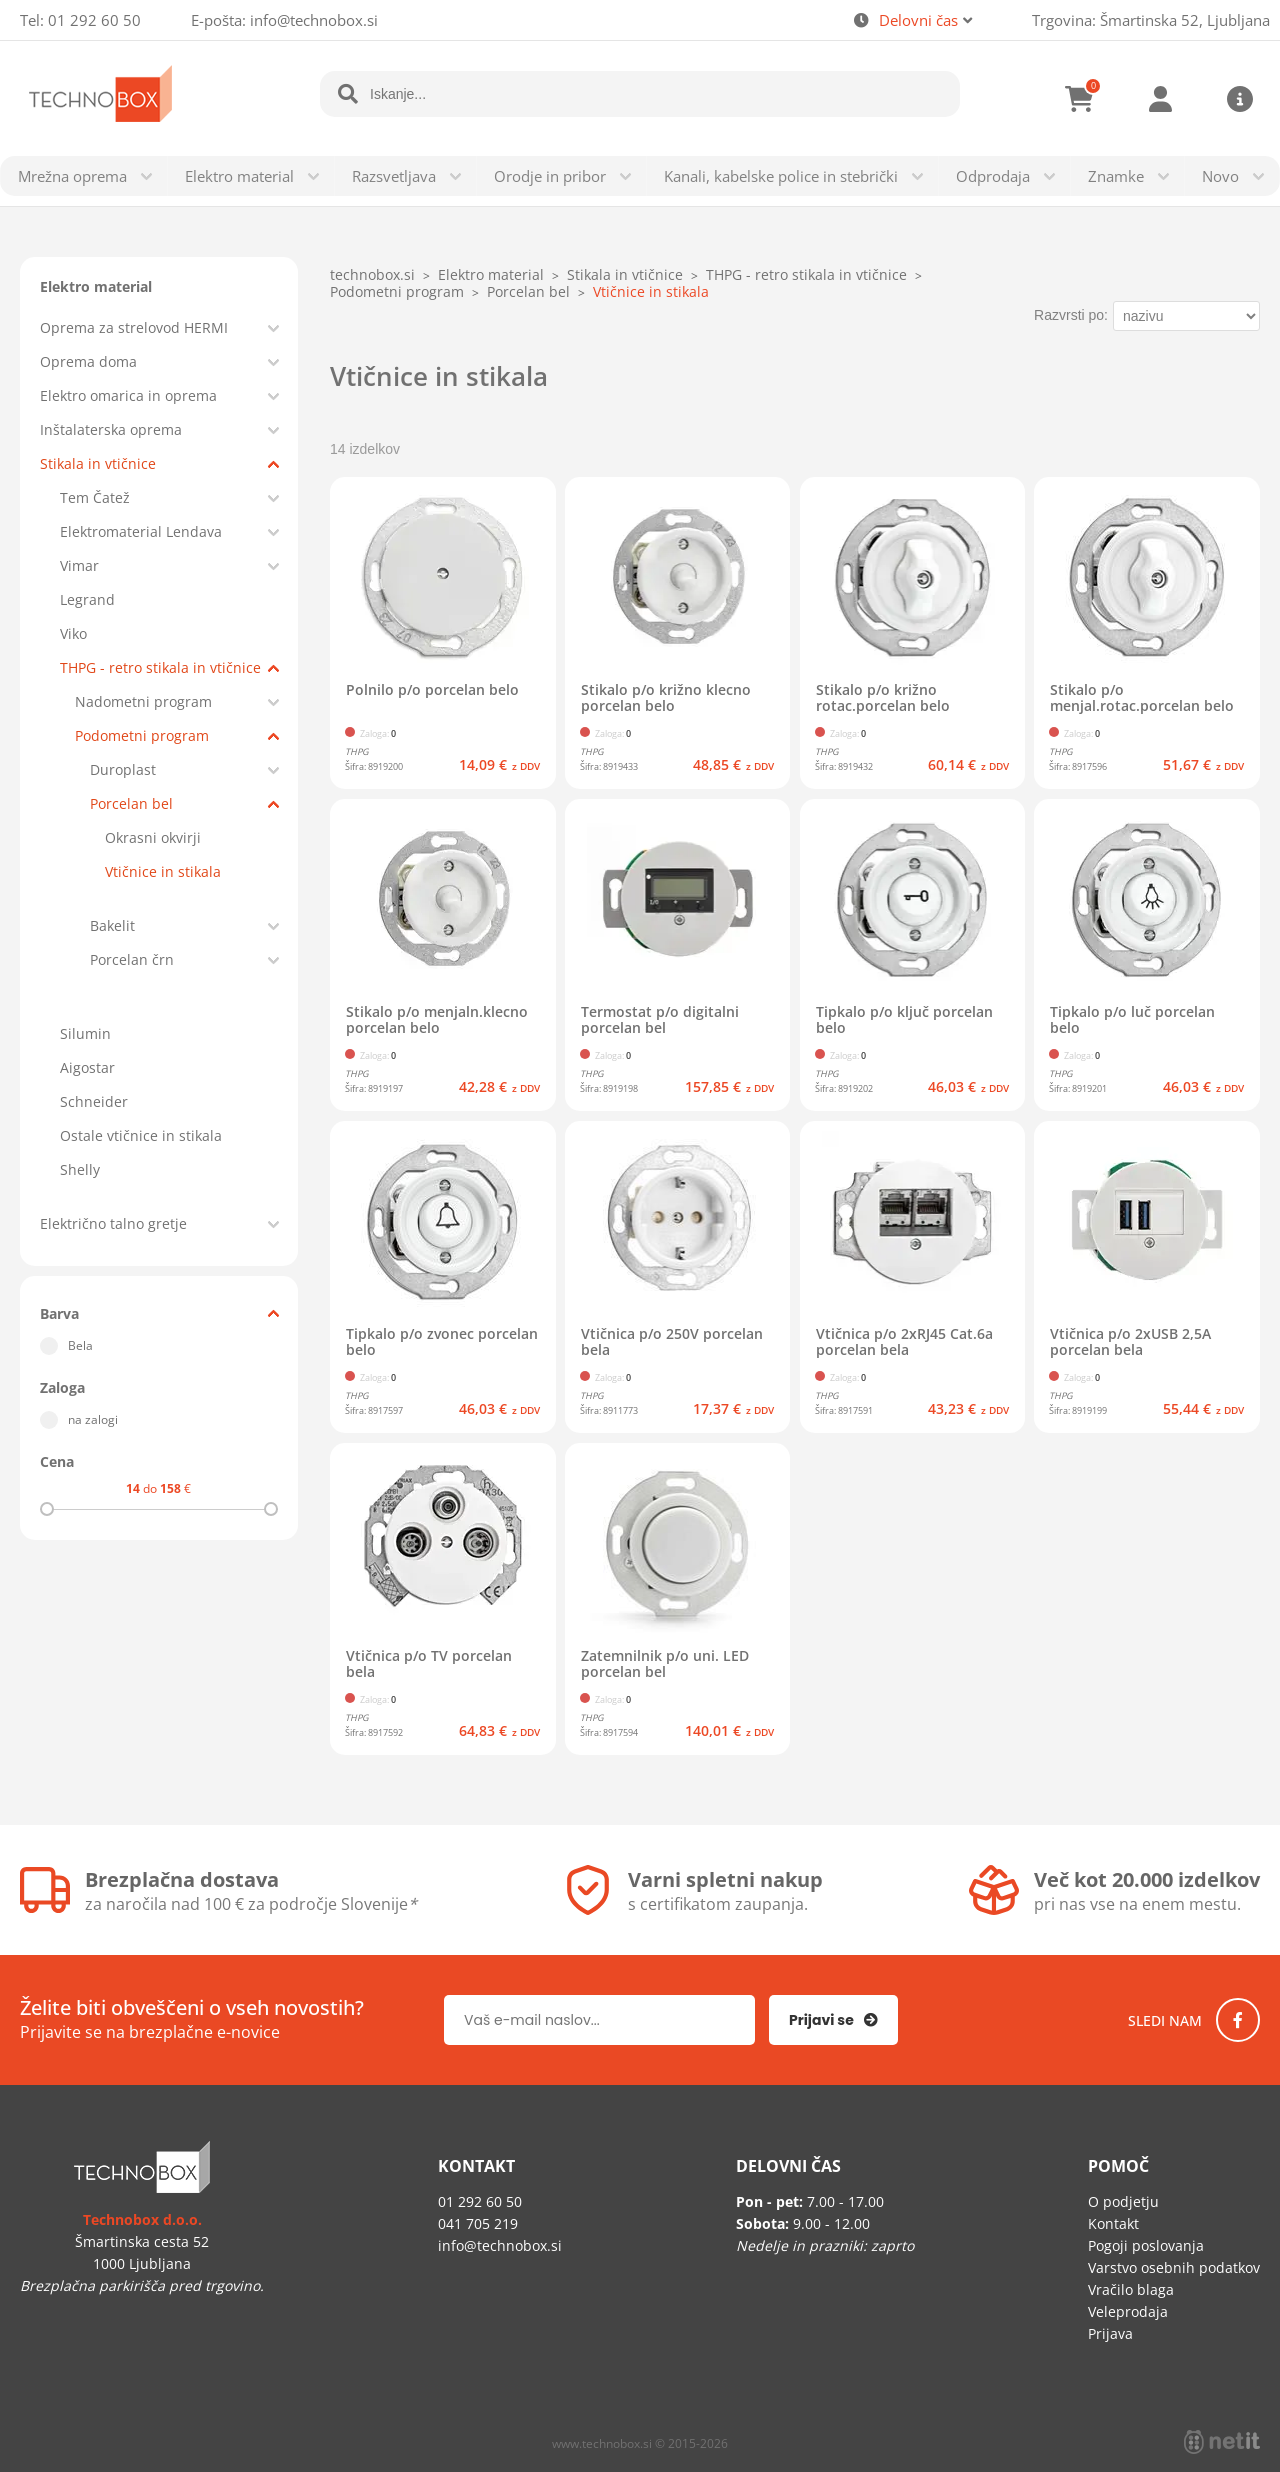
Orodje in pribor (550, 176)
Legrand (87, 599)
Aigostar (87, 1067)
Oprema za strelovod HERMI (134, 327)
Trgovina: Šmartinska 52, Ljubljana (1151, 20)
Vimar (79, 565)
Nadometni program (143, 701)
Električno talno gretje (113, 1223)
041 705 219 (478, 2223)
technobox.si (372, 274)
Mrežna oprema (72, 176)
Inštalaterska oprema (111, 429)
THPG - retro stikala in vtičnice (160, 667)
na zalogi (93, 1419)
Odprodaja (993, 176)
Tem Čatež (95, 497)
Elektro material (239, 176)
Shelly (80, 1169)
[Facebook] (1238, 2020)
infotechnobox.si (314, 20)
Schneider (94, 1101)
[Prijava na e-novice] (833, 2020)
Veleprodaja (1128, 2311)
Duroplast (123, 769)
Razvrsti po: (1071, 315)
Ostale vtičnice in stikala (141, 1135)
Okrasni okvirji (153, 837)
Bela (80, 1345)
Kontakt (1113, 2223)
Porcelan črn (132, 959)
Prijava (1160, 99)
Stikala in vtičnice (98, 463)
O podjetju (1123, 2201)
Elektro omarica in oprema (128, 395)
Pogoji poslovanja (1146, 2245)
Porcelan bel (131, 803)
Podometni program (142, 735)
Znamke (1116, 176)
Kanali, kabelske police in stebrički (781, 176)
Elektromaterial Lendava (141, 531)
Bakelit (112, 925)
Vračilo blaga (1131, 2289)
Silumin (85, 1033)
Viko (73, 633)
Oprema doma (88, 361)
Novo (1220, 176)
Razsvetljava (394, 176)
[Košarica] (1080, 99)
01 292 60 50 (94, 20)
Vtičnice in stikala (163, 871)
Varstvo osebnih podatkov (1174, 2267)
